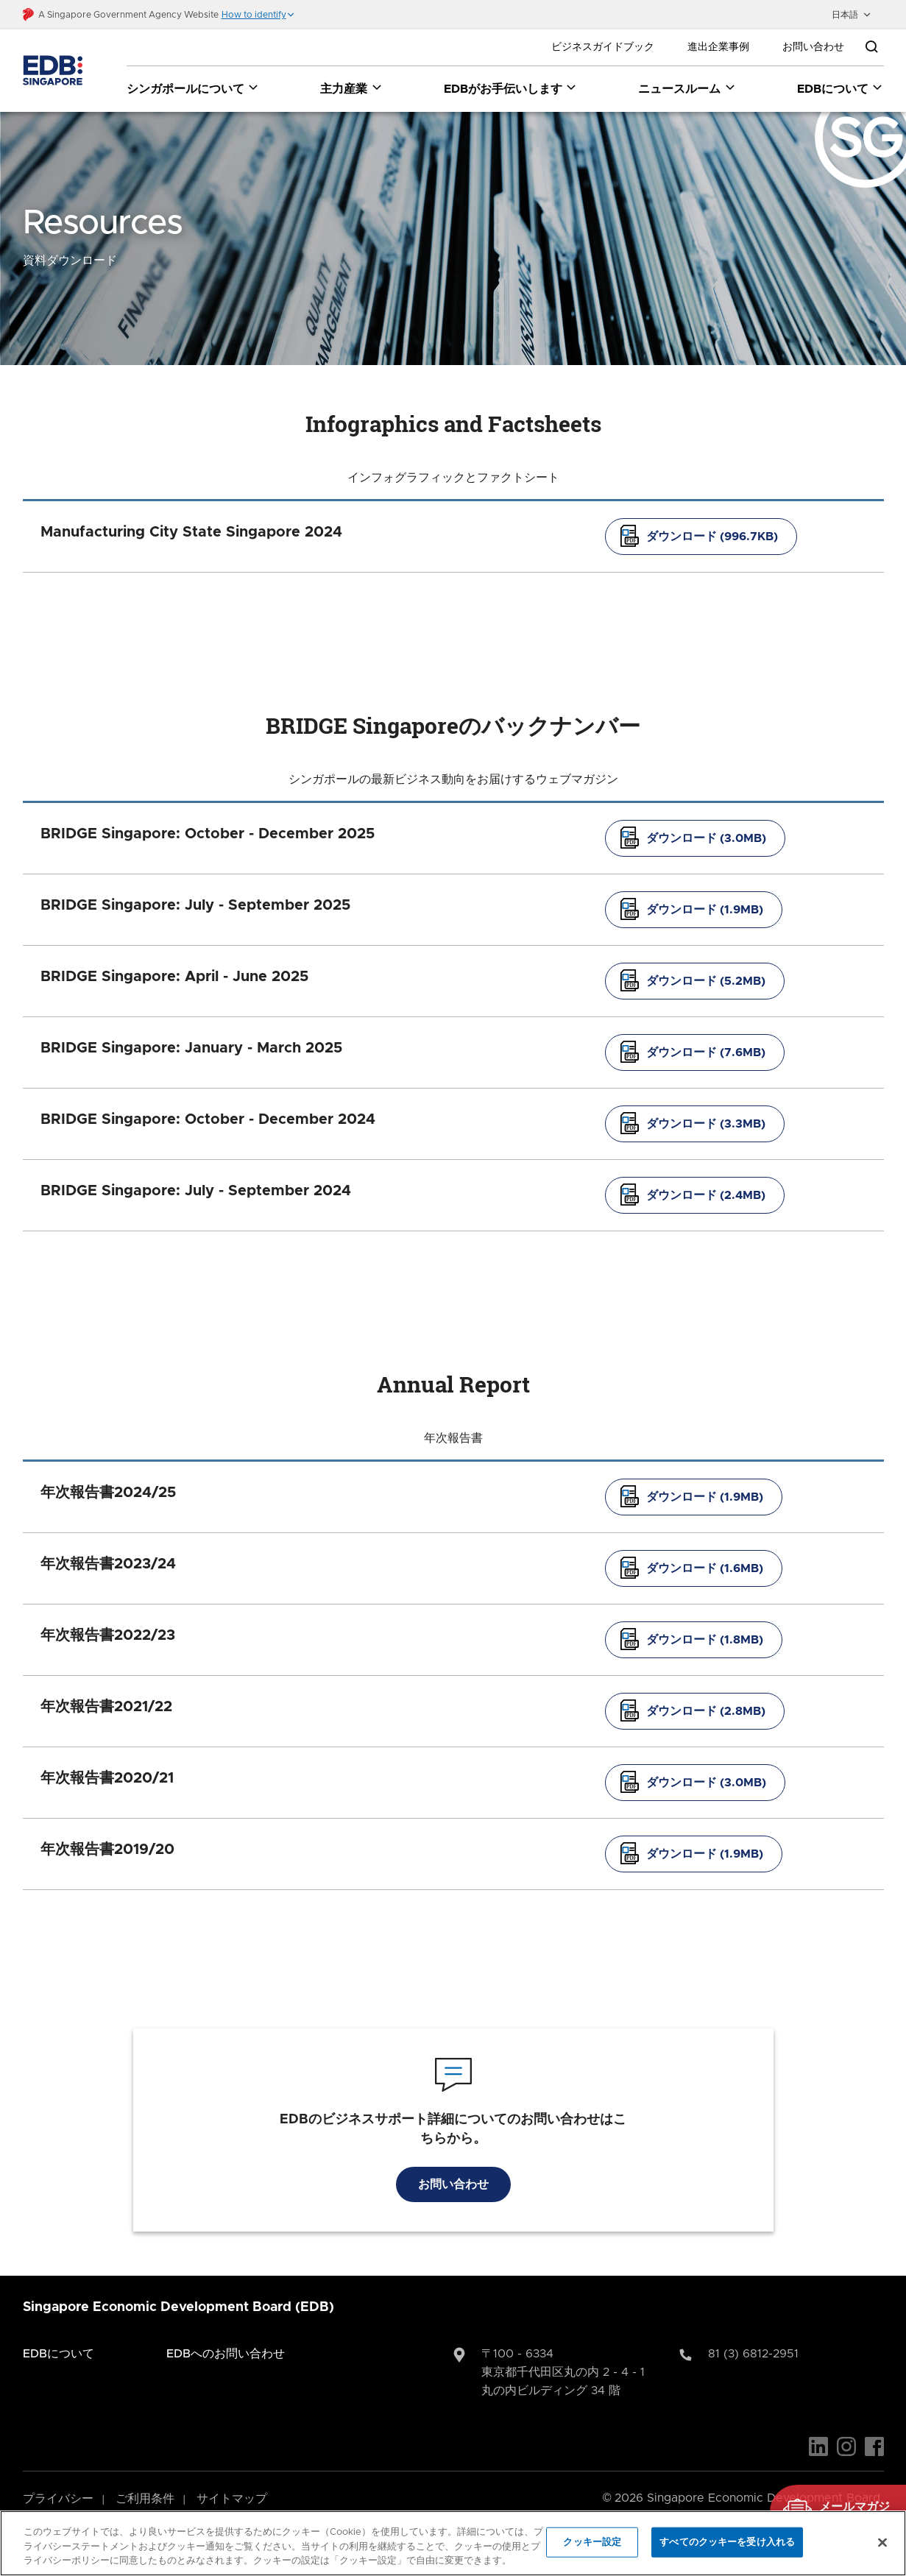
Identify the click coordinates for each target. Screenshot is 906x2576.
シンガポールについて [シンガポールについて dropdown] (193, 88)
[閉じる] (882, 2542)
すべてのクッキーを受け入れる (727, 2542)
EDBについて (58, 2334)
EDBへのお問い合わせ (225, 2334)
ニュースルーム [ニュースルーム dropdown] (687, 88)
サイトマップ (232, 2479)
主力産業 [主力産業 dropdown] (351, 88)
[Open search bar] (871, 47)
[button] (258, 14)
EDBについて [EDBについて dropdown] (840, 88)
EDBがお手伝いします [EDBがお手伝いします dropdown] (511, 88)
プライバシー (58, 2479)
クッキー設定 (592, 2542)
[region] (453, 2543)
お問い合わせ (813, 47)
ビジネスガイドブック (602, 47)
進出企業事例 (718, 47)
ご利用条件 (145, 2479)
